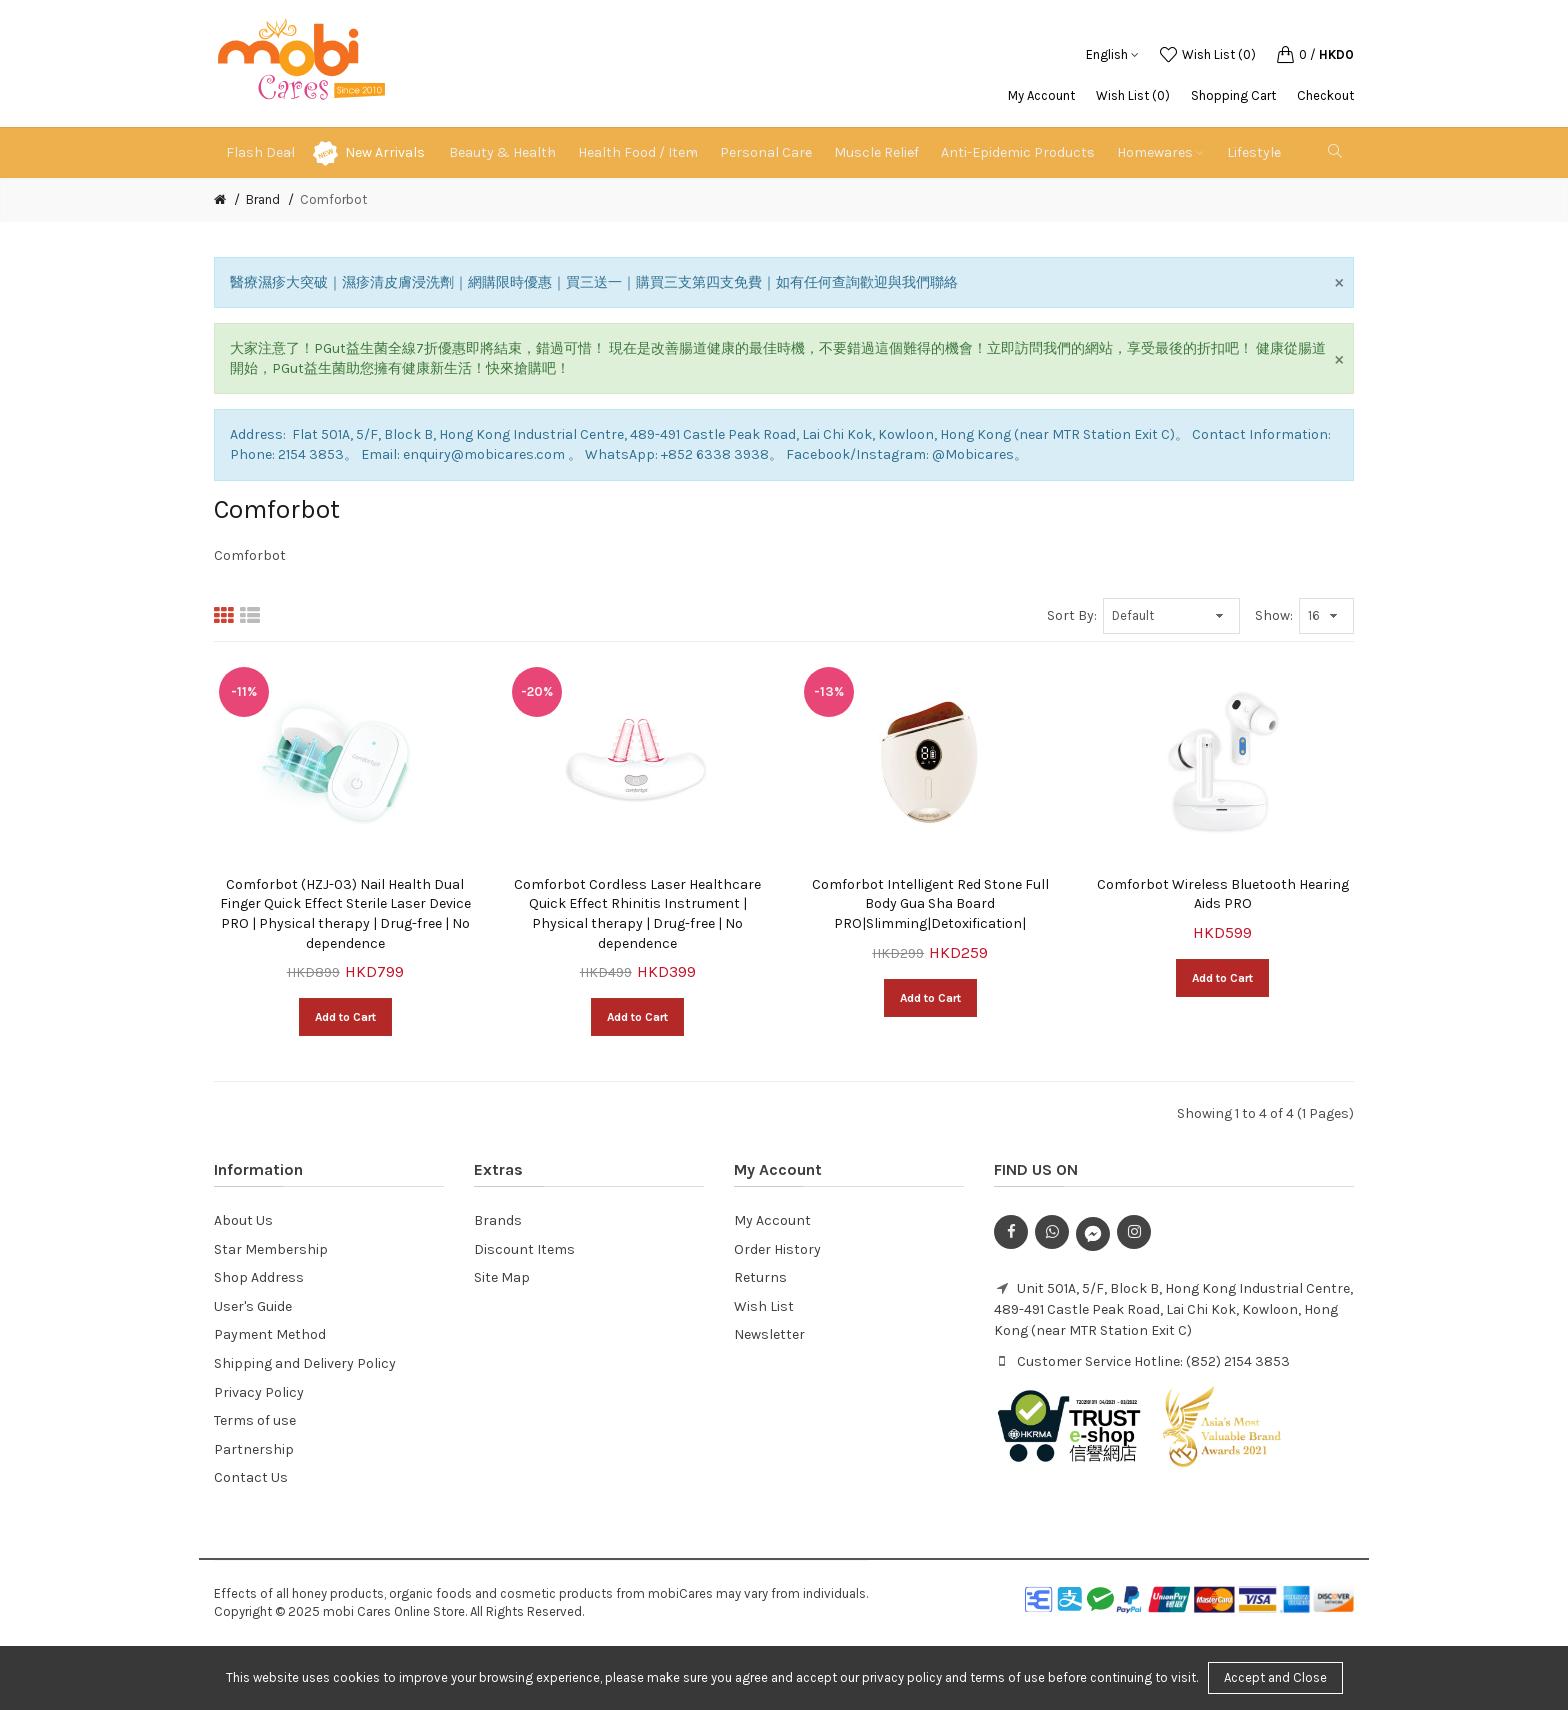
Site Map (502, 1277)
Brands (498, 1220)
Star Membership (271, 1249)
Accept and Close (1275, 1677)
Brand (263, 199)
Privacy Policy (259, 1392)
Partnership (254, 1449)
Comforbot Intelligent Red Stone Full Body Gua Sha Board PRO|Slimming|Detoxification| (930, 904)
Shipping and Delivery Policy (305, 1363)
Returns (760, 1277)
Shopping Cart (1233, 95)
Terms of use (255, 1420)
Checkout (1325, 95)
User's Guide (253, 1306)
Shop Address (259, 1277)
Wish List (764, 1306)
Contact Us (251, 1477)
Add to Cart (345, 1017)
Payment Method (270, 1334)
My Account (1041, 95)
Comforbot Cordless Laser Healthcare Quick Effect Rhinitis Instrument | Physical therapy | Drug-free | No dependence (637, 914)
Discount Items (524, 1249)
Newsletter (769, 1334)
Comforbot (333, 199)
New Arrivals (385, 152)
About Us (243, 1220)
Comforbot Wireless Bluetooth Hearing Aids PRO (1223, 894)
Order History (777, 1249)
